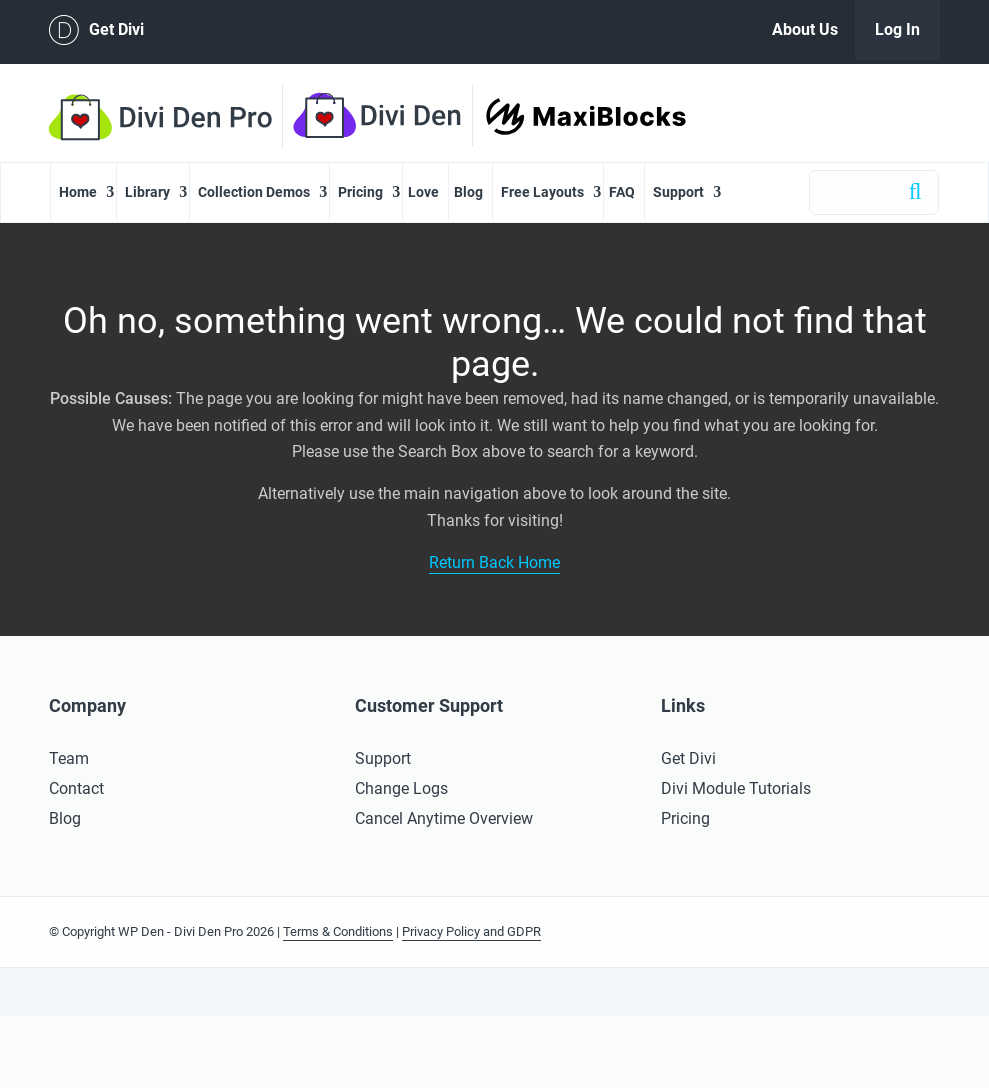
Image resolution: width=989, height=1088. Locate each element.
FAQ (622, 192)
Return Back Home (494, 562)
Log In (897, 29)
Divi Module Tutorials (736, 788)
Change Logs (401, 788)
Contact (76, 788)
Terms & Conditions (338, 931)
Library (147, 192)
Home (78, 192)
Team (69, 758)
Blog (468, 192)
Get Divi (96, 30)
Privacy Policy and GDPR (471, 931)
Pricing (360, 192)
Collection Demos (254, 192)
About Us (805, 29)
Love (423, 192)
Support (678, 192)
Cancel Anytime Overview (444, 818)
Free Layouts (542, 192)
